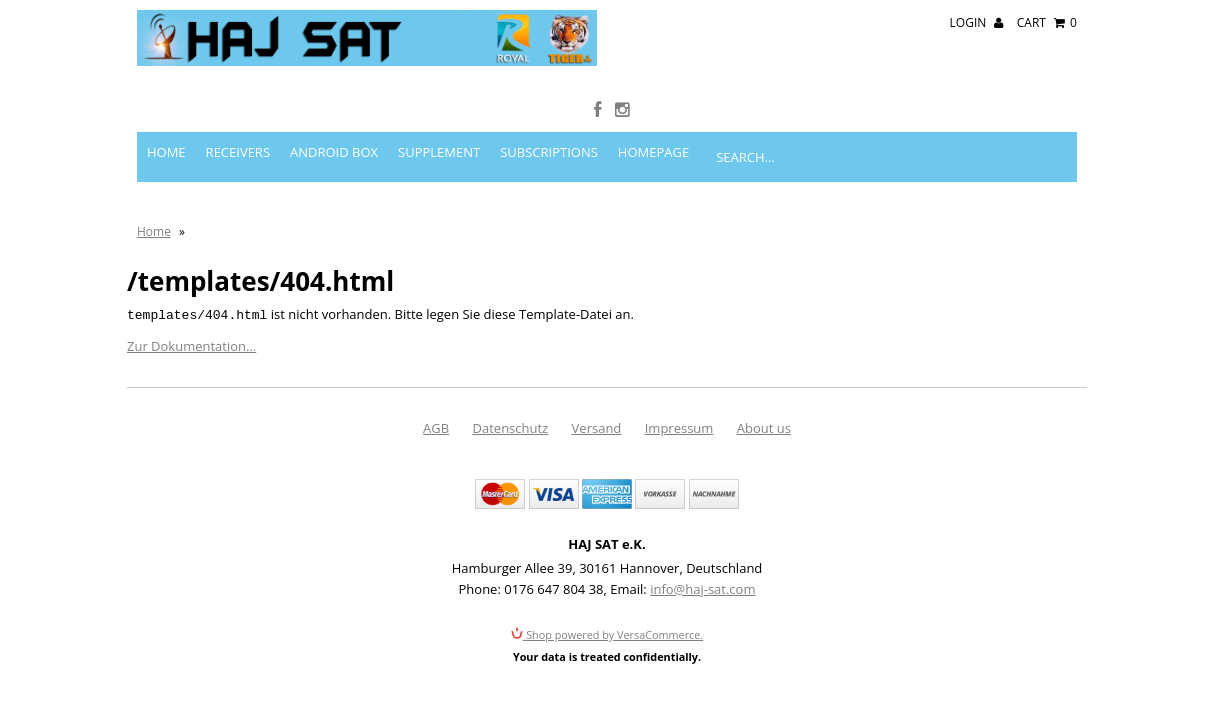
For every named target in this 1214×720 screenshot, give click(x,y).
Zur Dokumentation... (191, 303)
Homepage (653, 110)
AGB (436, 384)
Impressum (679, 384)
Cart (1047, 22)
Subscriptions (549, 110)
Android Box (334, 110)
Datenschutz (511, 384)
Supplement (439, 110)
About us (764, 384)
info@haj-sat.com (702, 545)
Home (166, 110)
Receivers (238, 110)
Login (977, 22)
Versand (597, 384)
